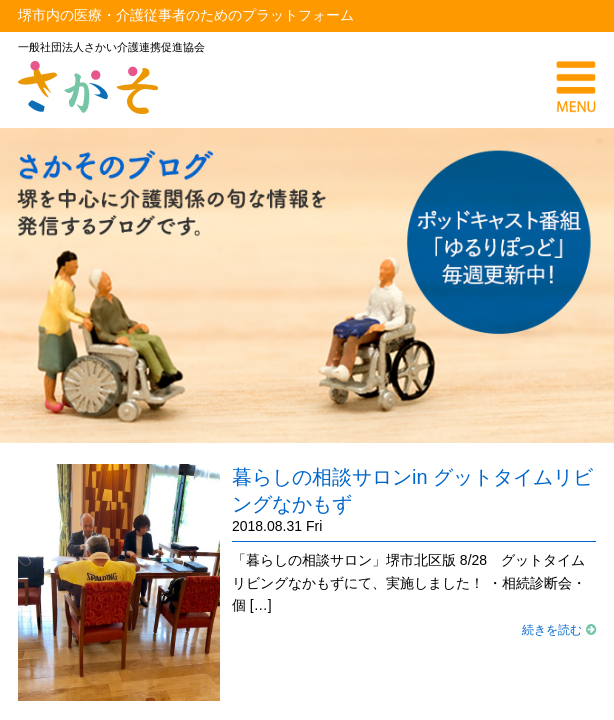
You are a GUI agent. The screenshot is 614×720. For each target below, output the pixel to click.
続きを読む (558, 630)
